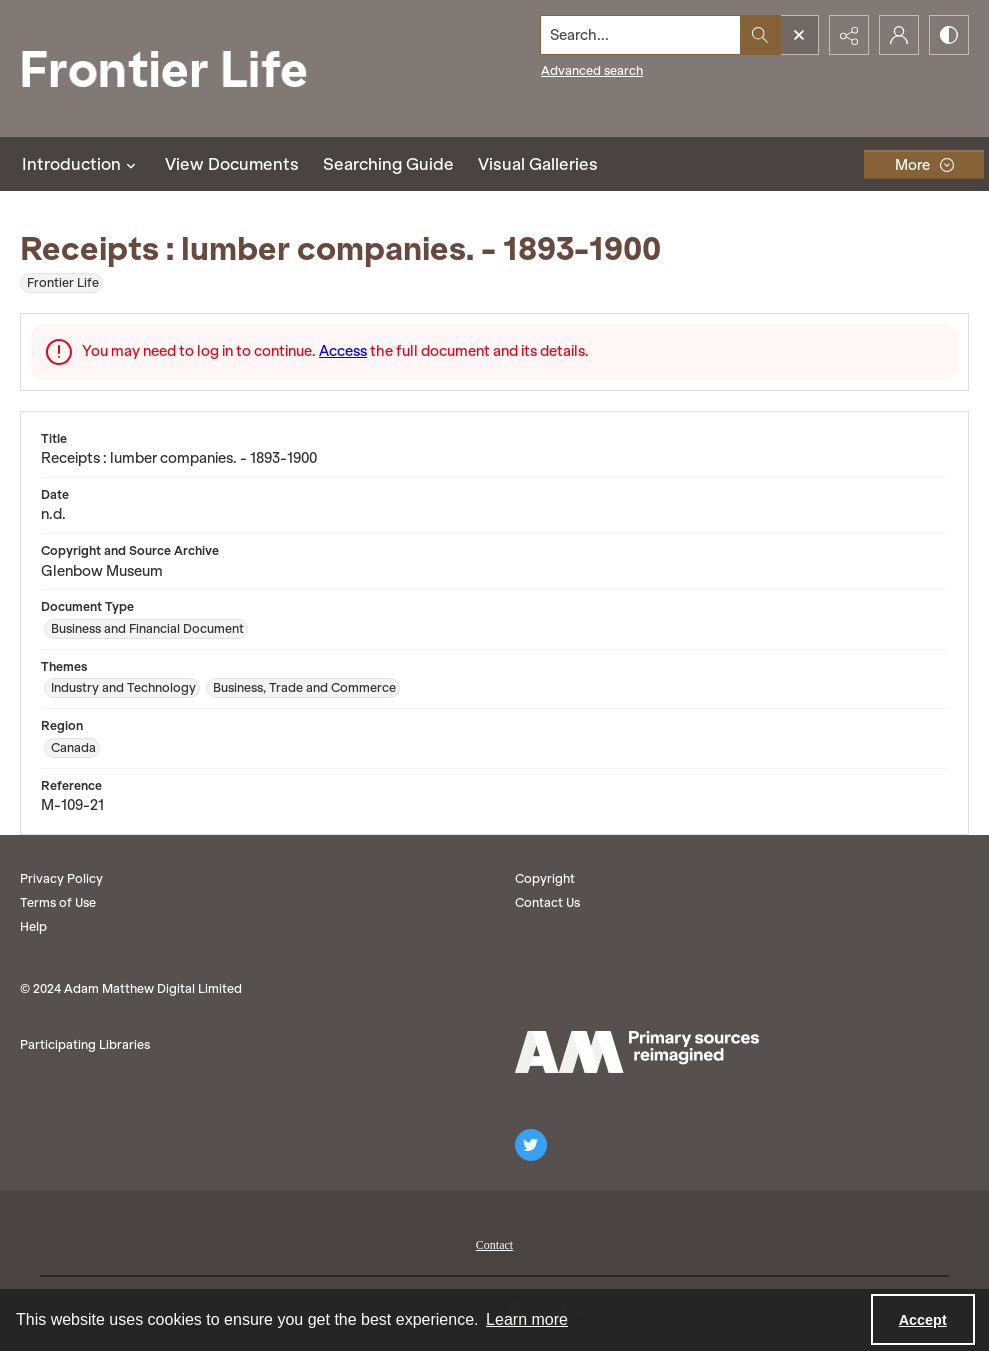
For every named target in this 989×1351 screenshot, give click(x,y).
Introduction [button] (81, 164)
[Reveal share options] (849, 35)
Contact (494, 1245)
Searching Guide (388, 164)
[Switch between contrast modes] (949, 35)
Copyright (545, 878)
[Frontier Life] (180, 68)
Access (343, 351)
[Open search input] (799, 35)
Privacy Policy (61, 878)
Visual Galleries (538, 164)
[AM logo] (637, 1052)
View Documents (232, 164)
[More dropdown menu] (924, 164)
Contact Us (547, 902)
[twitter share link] (531, 1145)
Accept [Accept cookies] (923, 1320)
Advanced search (592, 70)
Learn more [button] (527, 1319)
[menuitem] (494, 1243)
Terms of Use (58, 902)
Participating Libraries (85, 1044)
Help (33, 926)
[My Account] (899, 35)
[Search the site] (641, 35)
